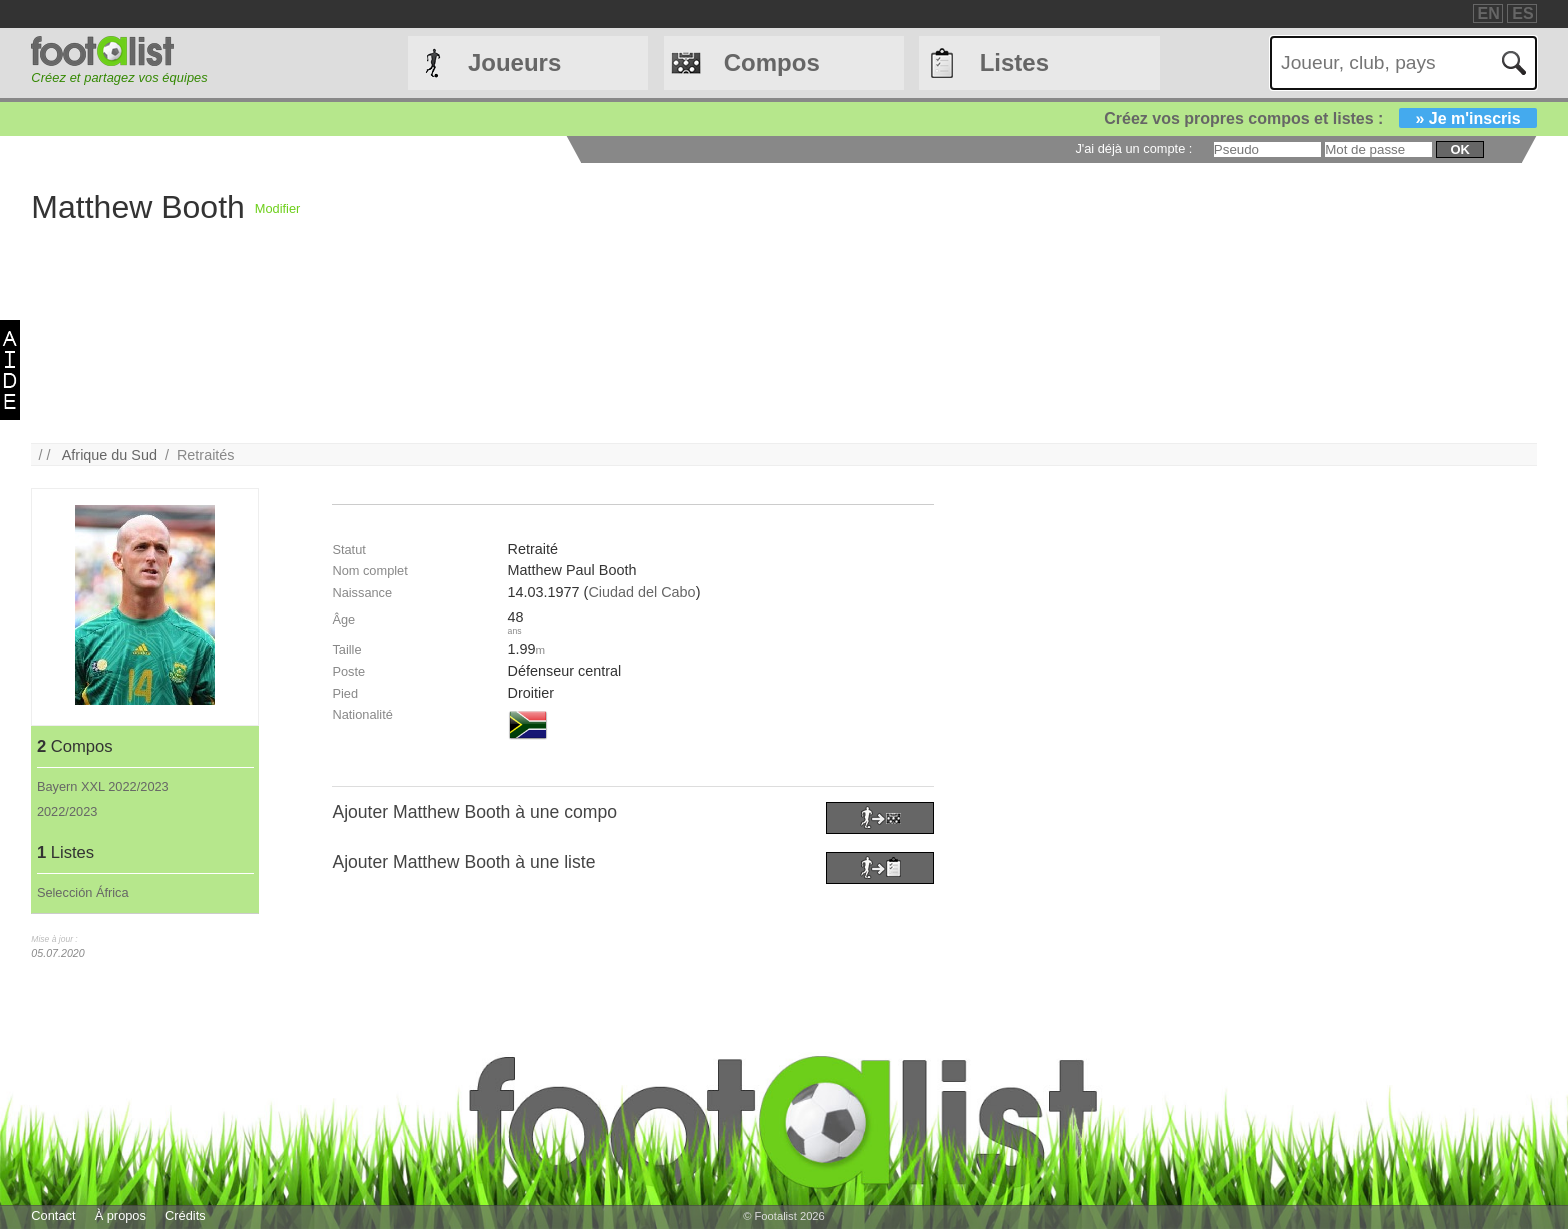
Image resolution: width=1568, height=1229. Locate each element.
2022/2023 (67, 811)
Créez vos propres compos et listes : (1320, 118)
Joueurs (514, 62)
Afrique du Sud (109, 455)
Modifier (278, 208)
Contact (53, 1215)
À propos (120, 1215)
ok (1459, 149)
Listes (1014, 62)
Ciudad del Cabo (641, 592)
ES (1522, 13)
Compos (772, 62)
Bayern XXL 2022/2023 (103, 786)
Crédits (185, 1215)
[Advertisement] (900, 303)
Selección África (83, 892)
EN (1489, 13)
